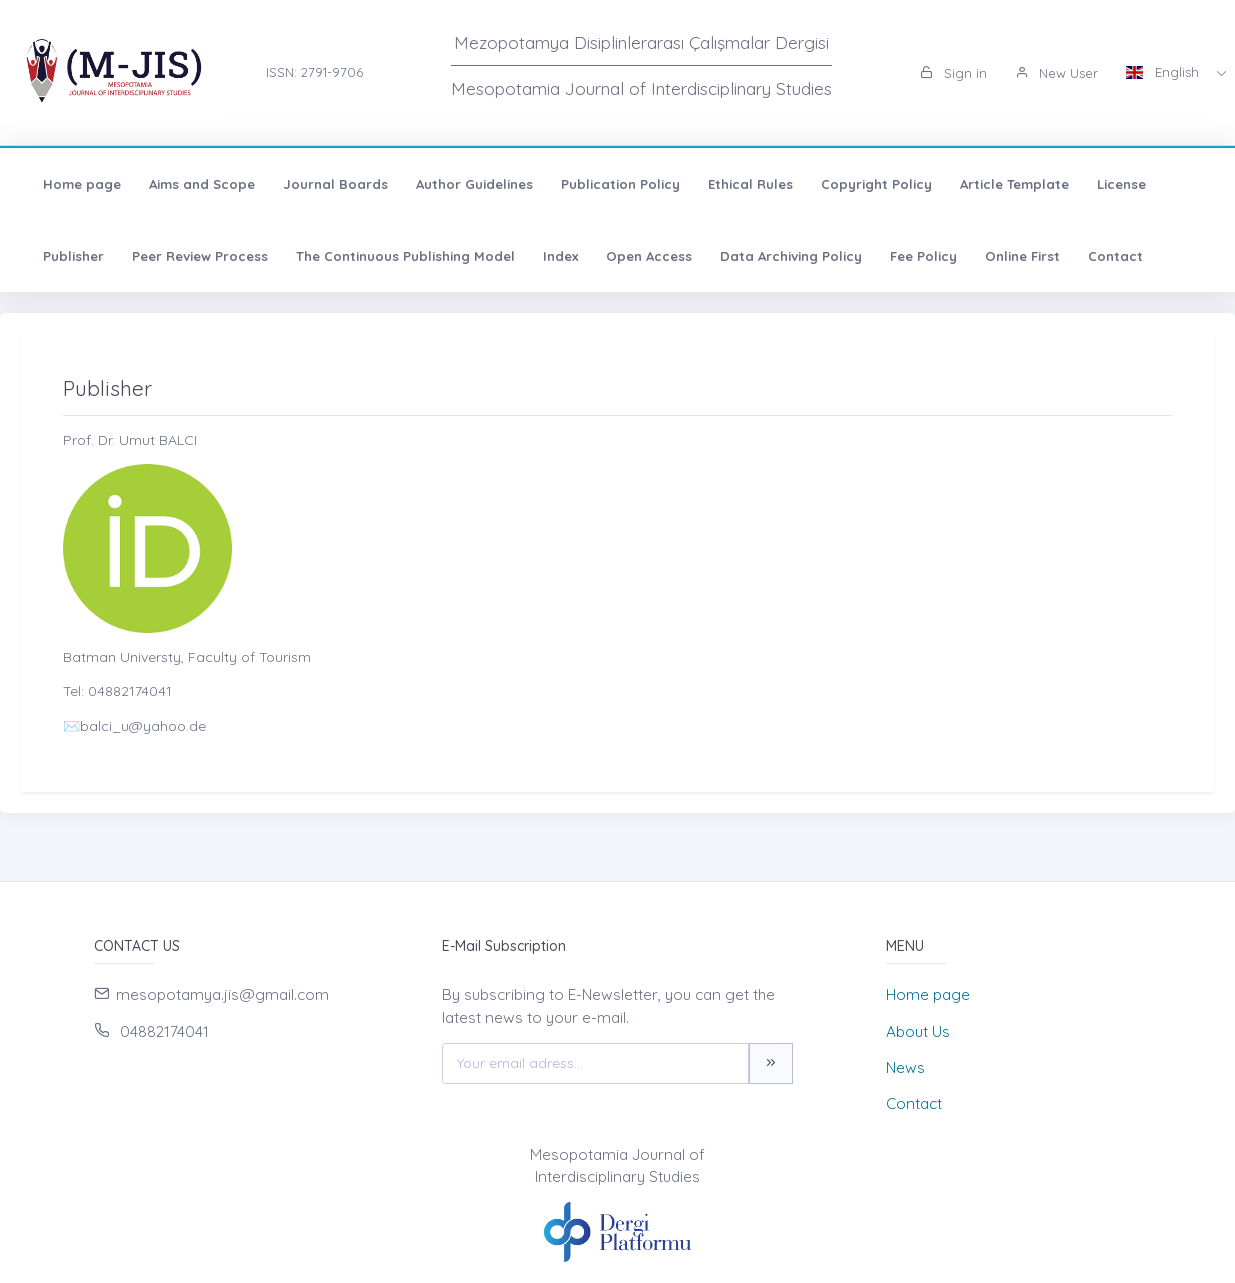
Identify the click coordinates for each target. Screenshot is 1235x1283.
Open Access (644, 256)
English (1164, 72)
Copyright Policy (871, 184)
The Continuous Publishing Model (400, 256)
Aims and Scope (197, 184)
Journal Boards (330, 184)
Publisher (68, 256)
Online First (1017, 256)
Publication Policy (615, 184)
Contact (1110, 256)
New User (1056, 73)
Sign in (953, 73)
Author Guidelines (469, 184)
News (905, 1067)
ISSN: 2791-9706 (314, 72)
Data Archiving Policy (786, 256)
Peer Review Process (195, 256)
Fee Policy (918, 256)
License (1116, 184)
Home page (77, 184)
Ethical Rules (745, 184)
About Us (918, 1031)
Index (555, 256)
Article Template (1009, 184)
